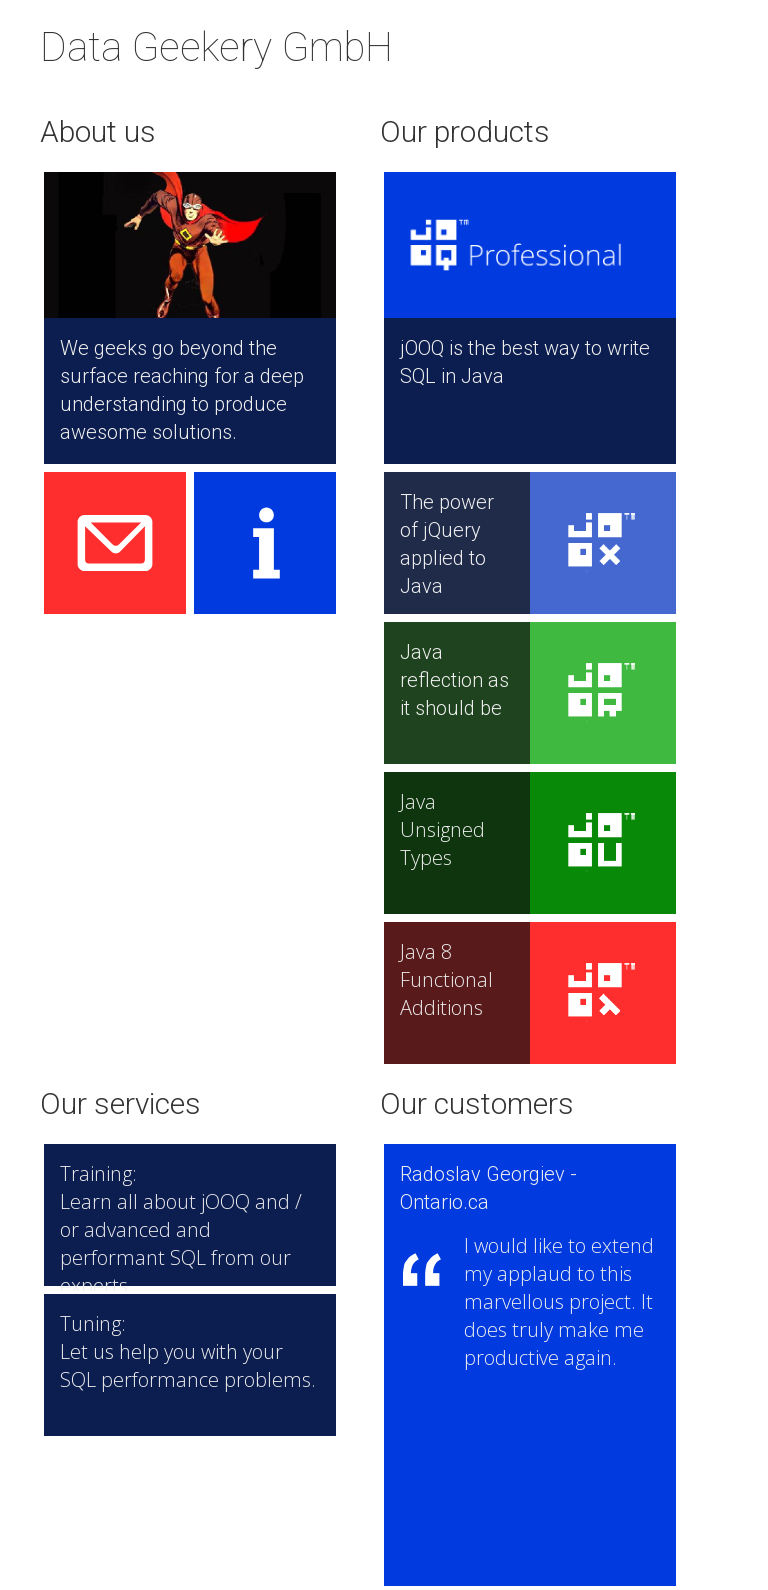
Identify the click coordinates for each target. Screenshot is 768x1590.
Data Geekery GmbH (216, 47)
